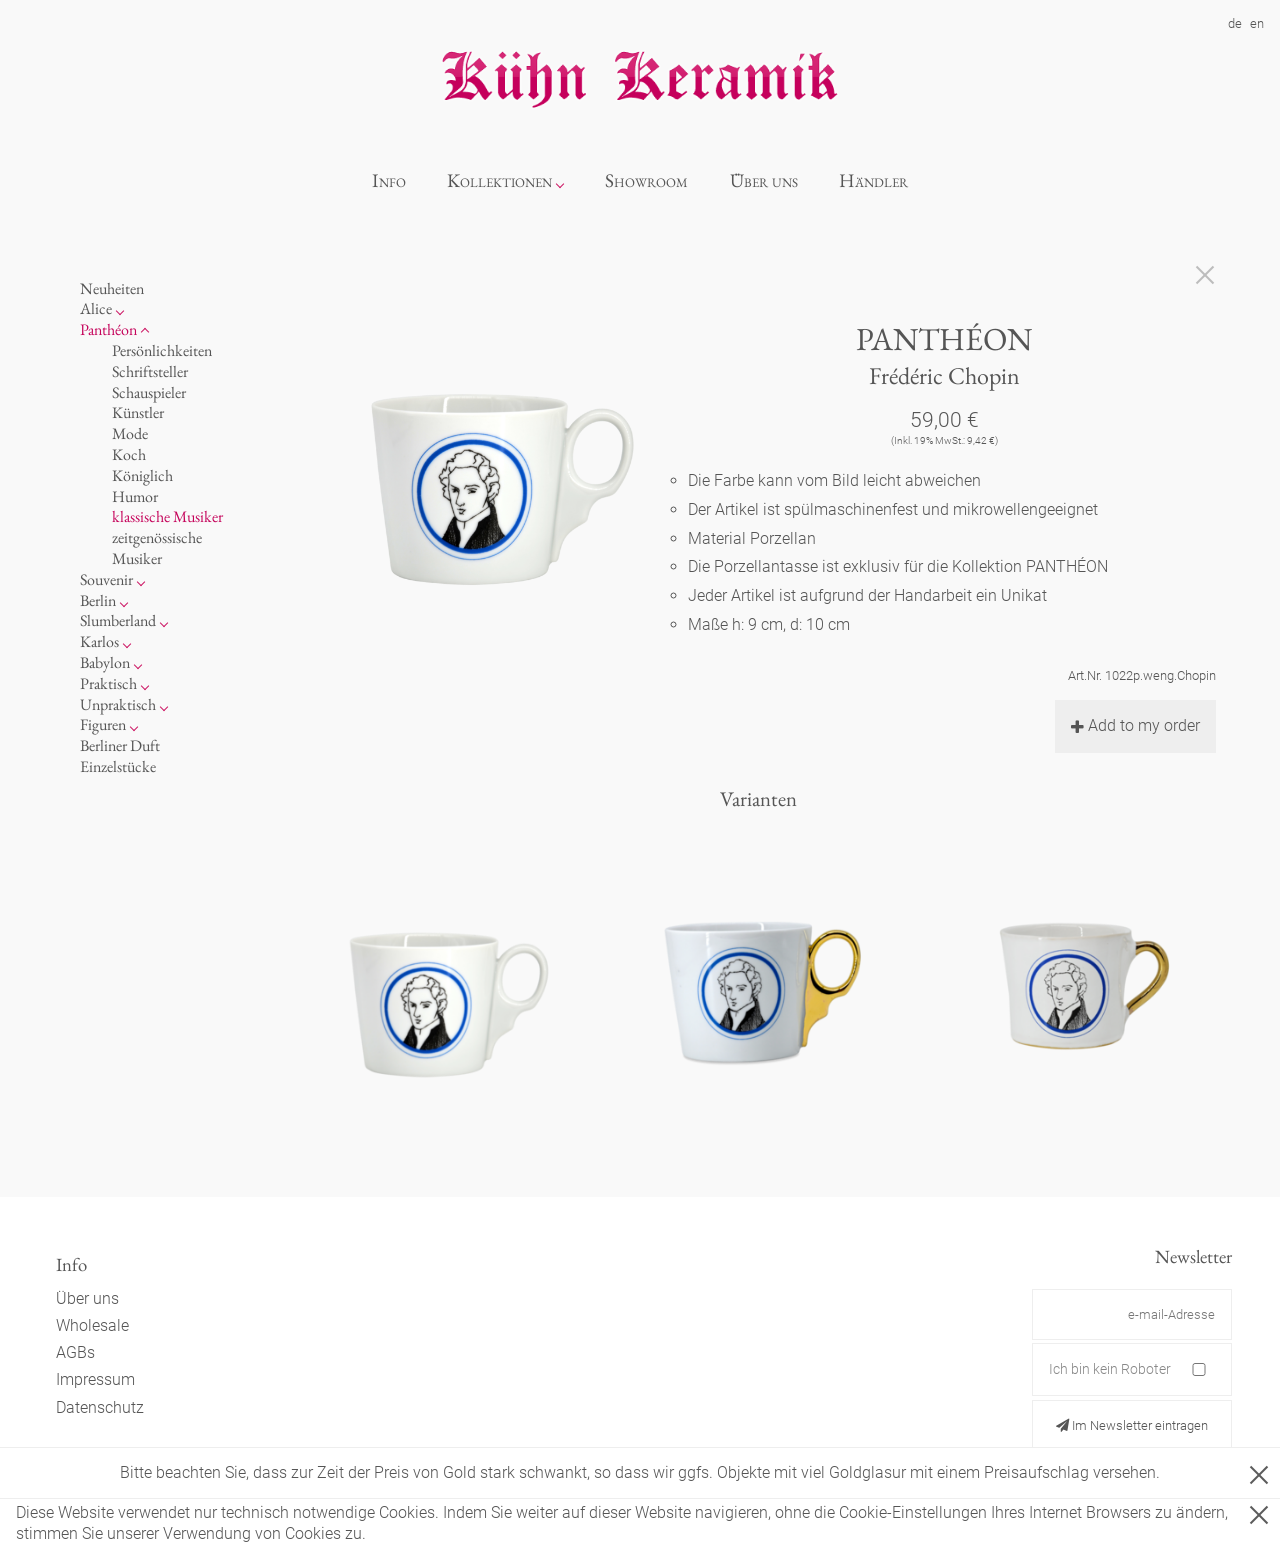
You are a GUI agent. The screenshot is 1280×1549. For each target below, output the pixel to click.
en (1257, 23)
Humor (135, 496)
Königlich (142, 475)
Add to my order (1135, 725)
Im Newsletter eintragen (1132, 1425)
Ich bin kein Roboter (1110, 1369)
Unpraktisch (118, 704)
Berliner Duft (120, 745)
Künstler (138, 412)
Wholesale (92, 1325)
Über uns (764, 180)
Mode (130, 433)
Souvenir (106, 579)
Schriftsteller (150, 371)
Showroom (646, 180)
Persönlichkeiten (162, 350)
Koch (129, 454)
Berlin (98, 600)
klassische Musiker (167, 516)
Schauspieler (149, 392)
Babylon (105, 662)
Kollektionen (499, 180)
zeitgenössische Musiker (157, 548)
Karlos (99, 641)
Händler (873, 180)
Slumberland (118, 620)
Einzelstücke (118, 766)
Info (389, 180)
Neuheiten (112, 288)
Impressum (95, 1379)
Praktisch (108, 683)
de (1235, 23)
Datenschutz (100, 1407)
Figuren (103, 724)
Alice (96, 308)
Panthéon (108, 329)
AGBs (75, 1352)
